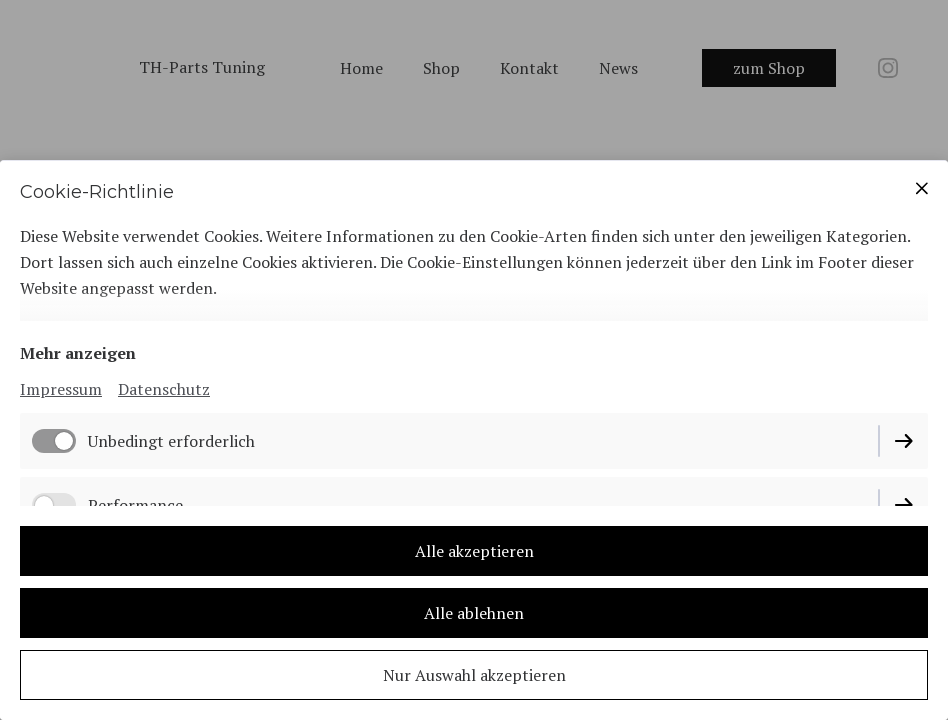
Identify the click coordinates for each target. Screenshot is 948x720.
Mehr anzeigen (78, 353)
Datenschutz (164, 389)
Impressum (61, 389)
